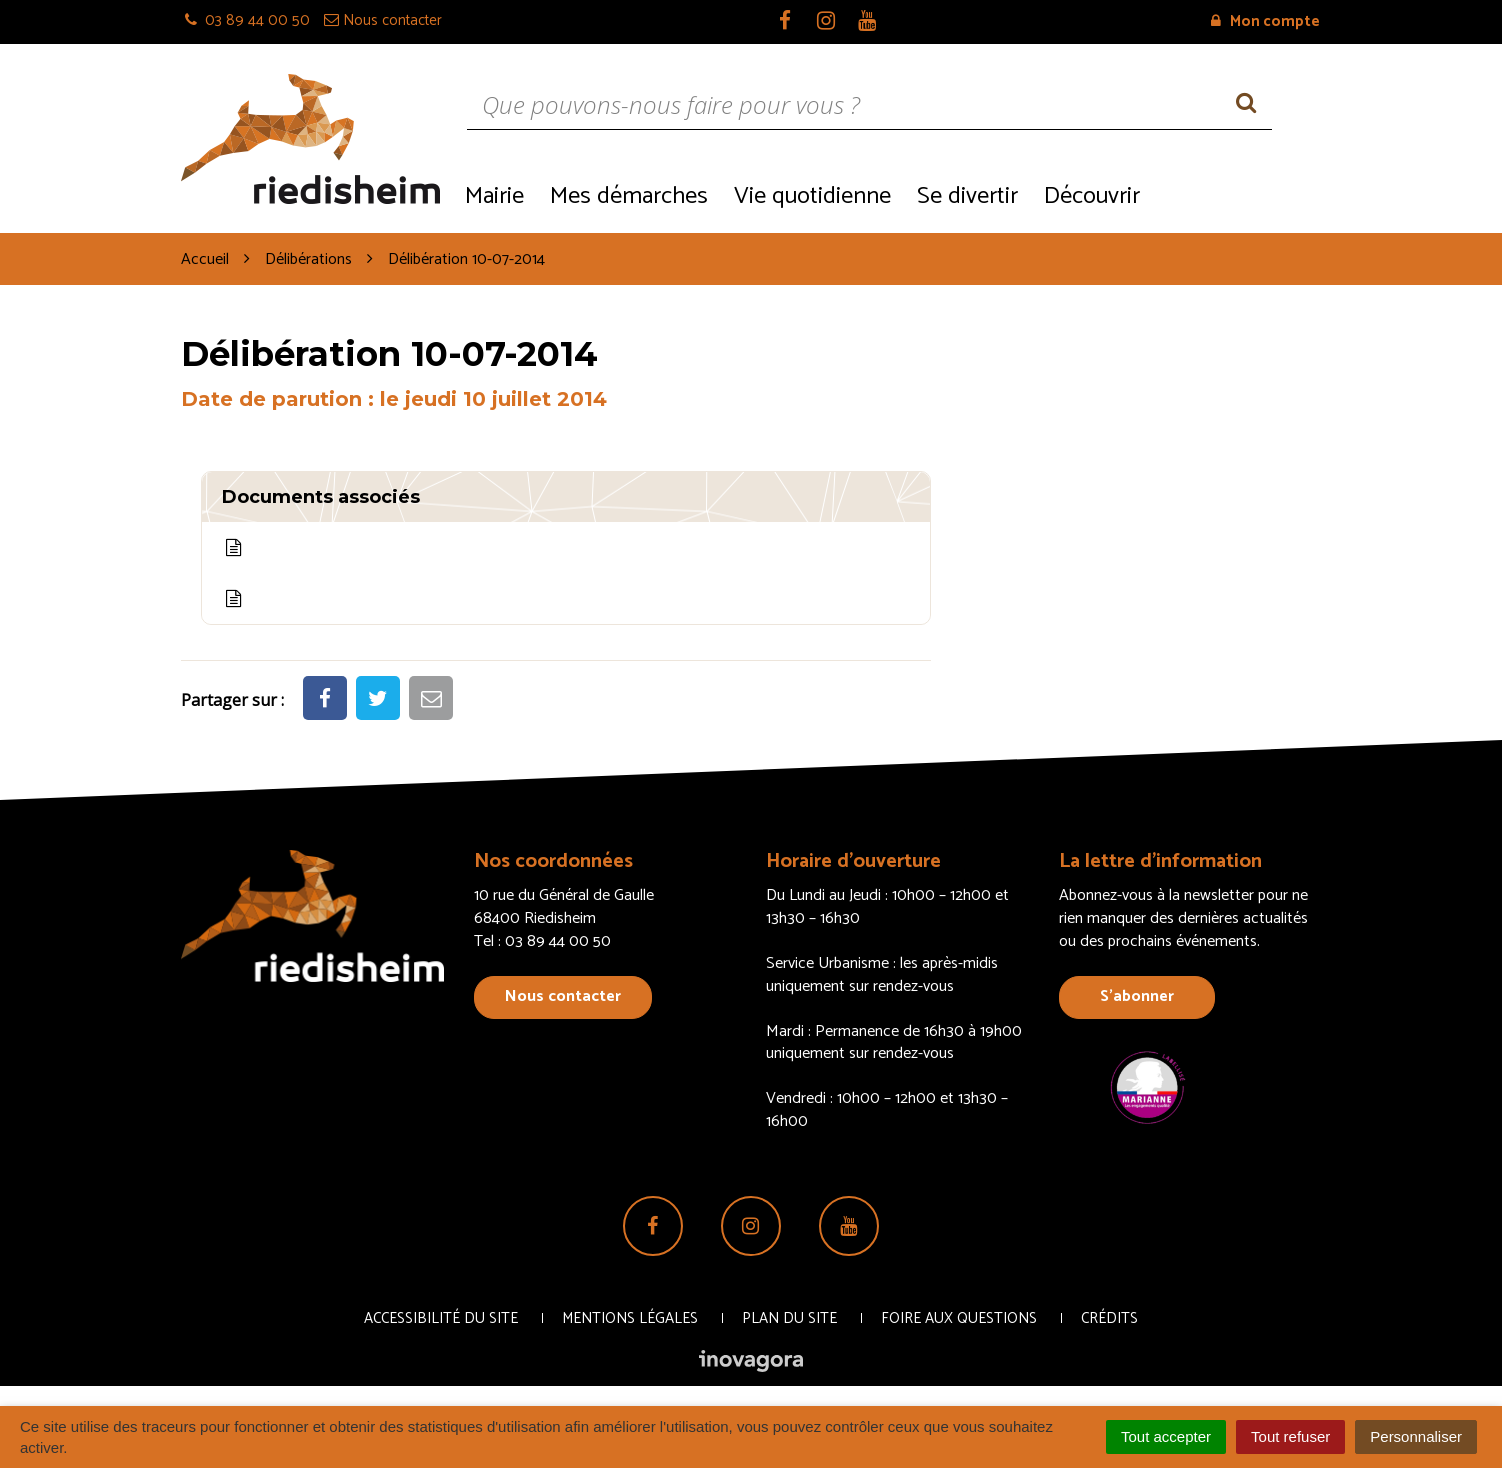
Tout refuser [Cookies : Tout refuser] (1290, 1436)
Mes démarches (629, 196)
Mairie (494, 196)
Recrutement (1236, 194)
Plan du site (789, 1318)
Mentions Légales (630, 1318)
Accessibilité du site (441, 1318)
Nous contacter (563, 996)
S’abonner (1137, 996)
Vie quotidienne (812, 196)
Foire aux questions (959, 1318)
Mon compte (1265, 21)
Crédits (1109, 1318)
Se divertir (967, 196)
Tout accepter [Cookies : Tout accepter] (1166, 1436)
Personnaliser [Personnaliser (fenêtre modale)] (1416, 1436)
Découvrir (1092, 196)
